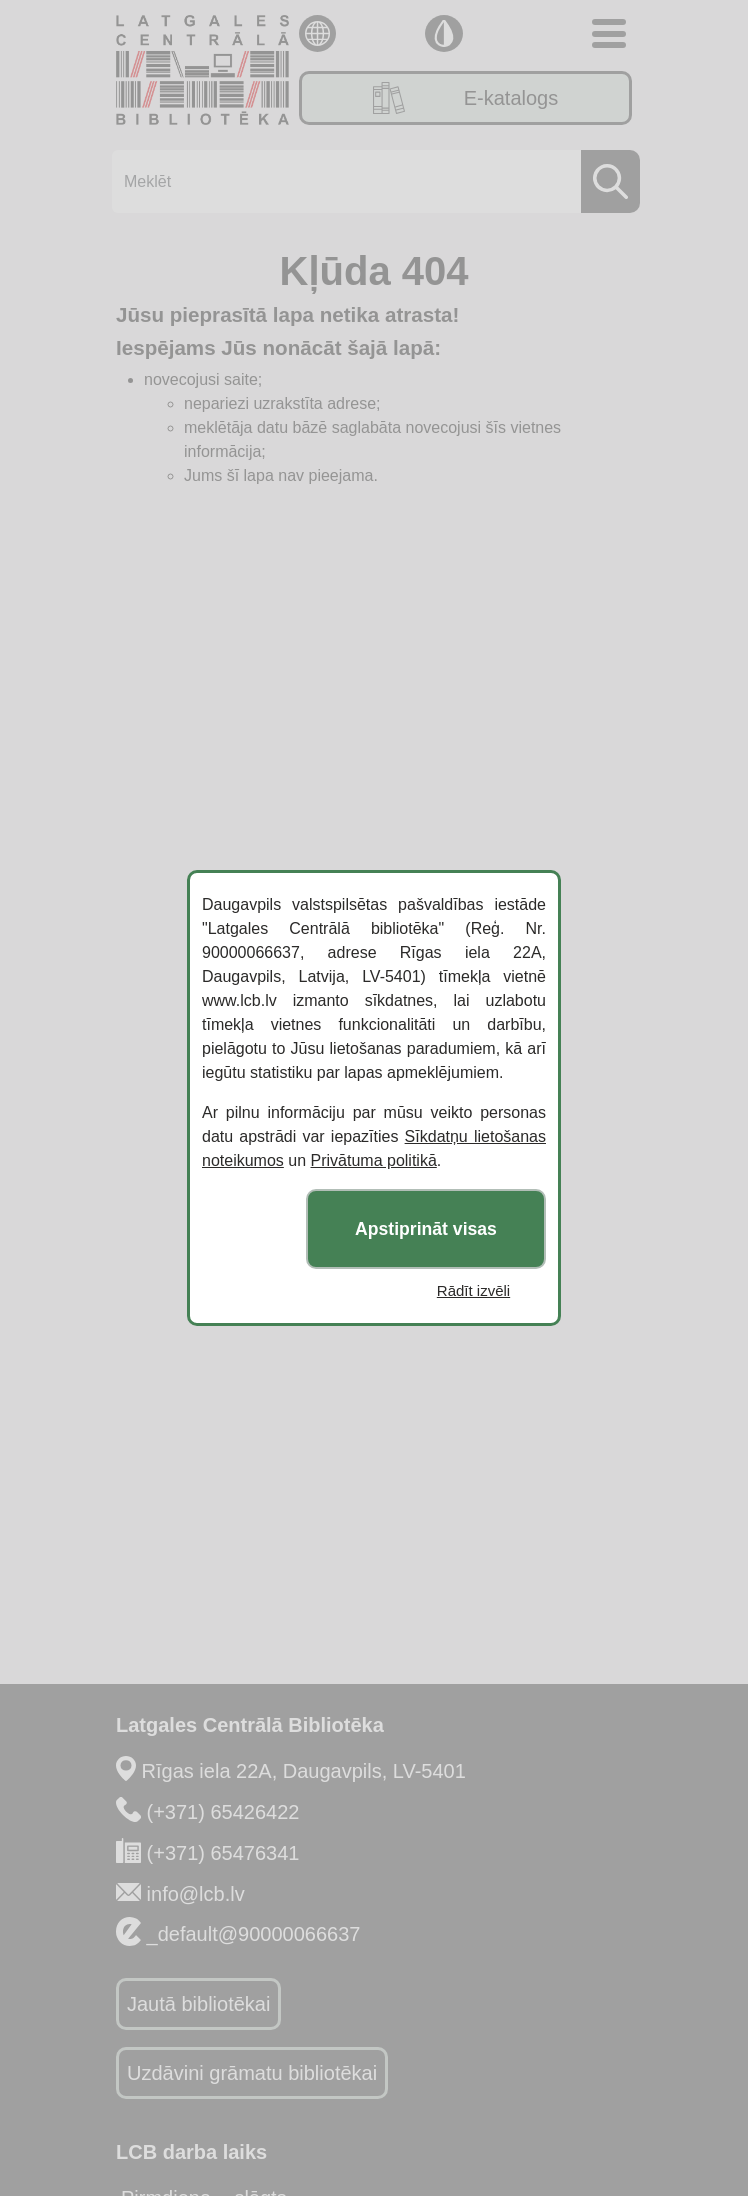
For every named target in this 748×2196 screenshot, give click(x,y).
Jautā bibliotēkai (198, 2004)
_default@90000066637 (254, 1934)
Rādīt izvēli (473, 1290)
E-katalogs (466, 98)
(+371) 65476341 (223, 1853)
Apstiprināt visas (426, 1229)
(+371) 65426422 (223, 1812)
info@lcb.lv (196, 1894)
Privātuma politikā (374, 1160)
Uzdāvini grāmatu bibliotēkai (252, 2073)
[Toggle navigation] (609, 33)
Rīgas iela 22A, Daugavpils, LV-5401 (304, 1771)
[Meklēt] (370, 181)
